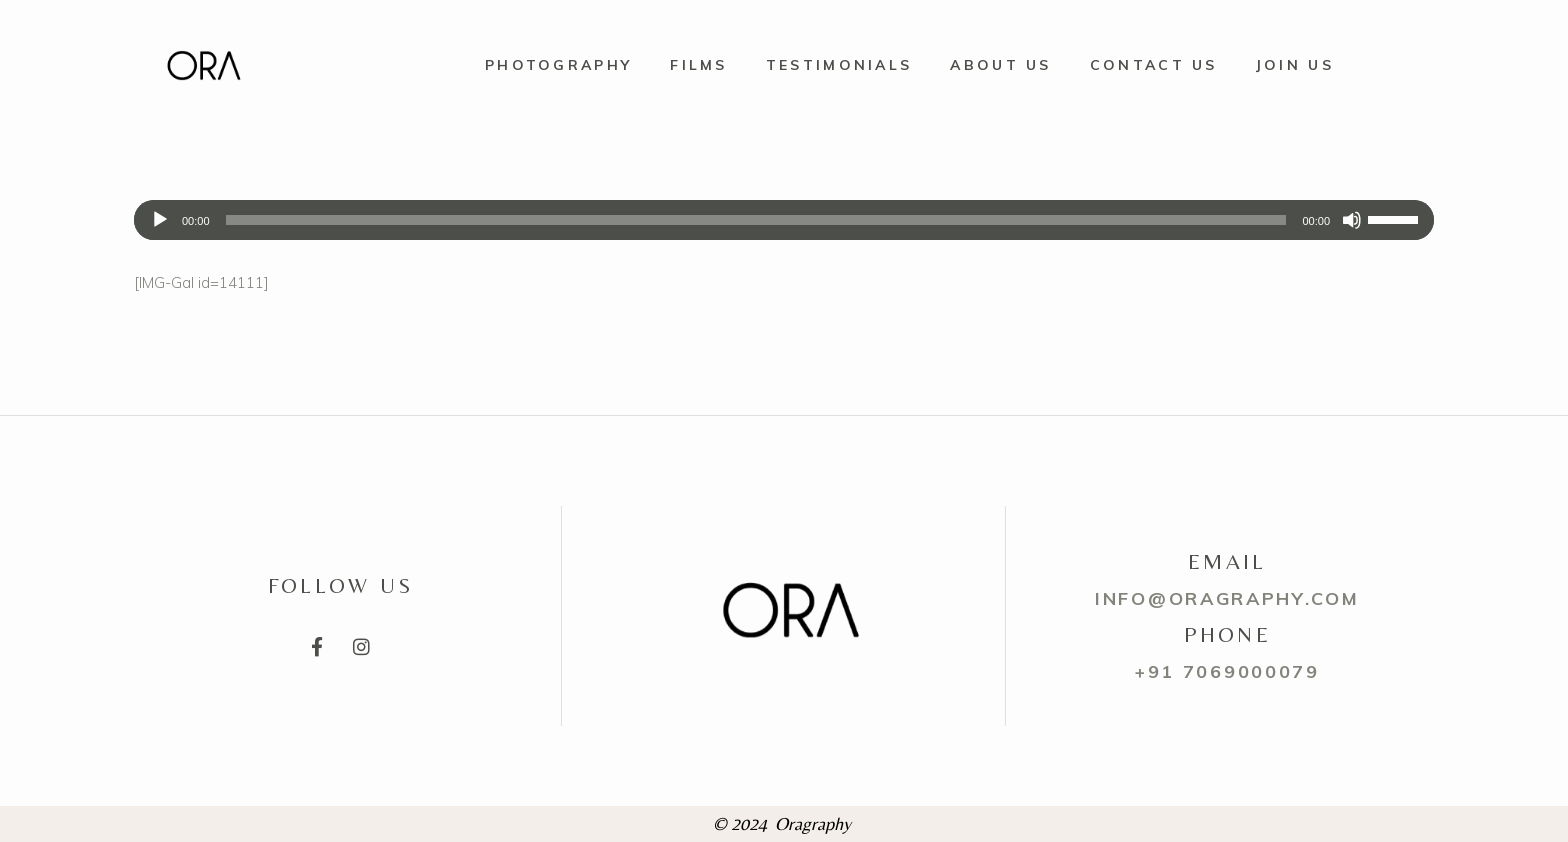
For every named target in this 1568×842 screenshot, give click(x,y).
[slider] (756, 220)
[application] (784, 220)
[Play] (160, 220)
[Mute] (1352, 220)
